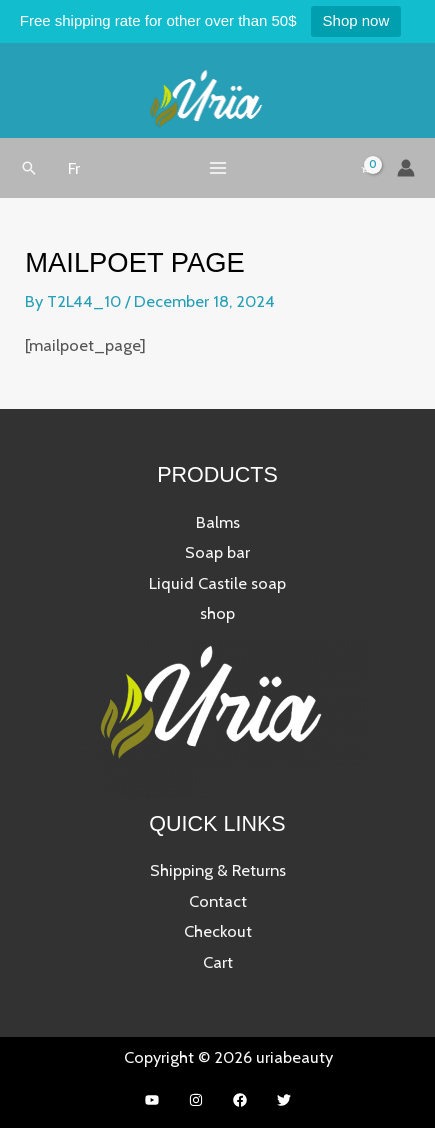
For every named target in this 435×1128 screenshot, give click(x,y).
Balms (218, 522)
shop (217, 613)
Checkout (218, 931)
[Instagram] (196, 1100)
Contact (218, 901)
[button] (29, 168)
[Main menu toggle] (217, 167)
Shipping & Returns (218, 870)
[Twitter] (284, 1100)
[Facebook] (240, 1100)
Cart (218, 962)
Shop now (356, 20)
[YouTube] (152, 1100)
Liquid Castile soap (217, 583)
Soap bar (217, 552)
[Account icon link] (406, 168)
